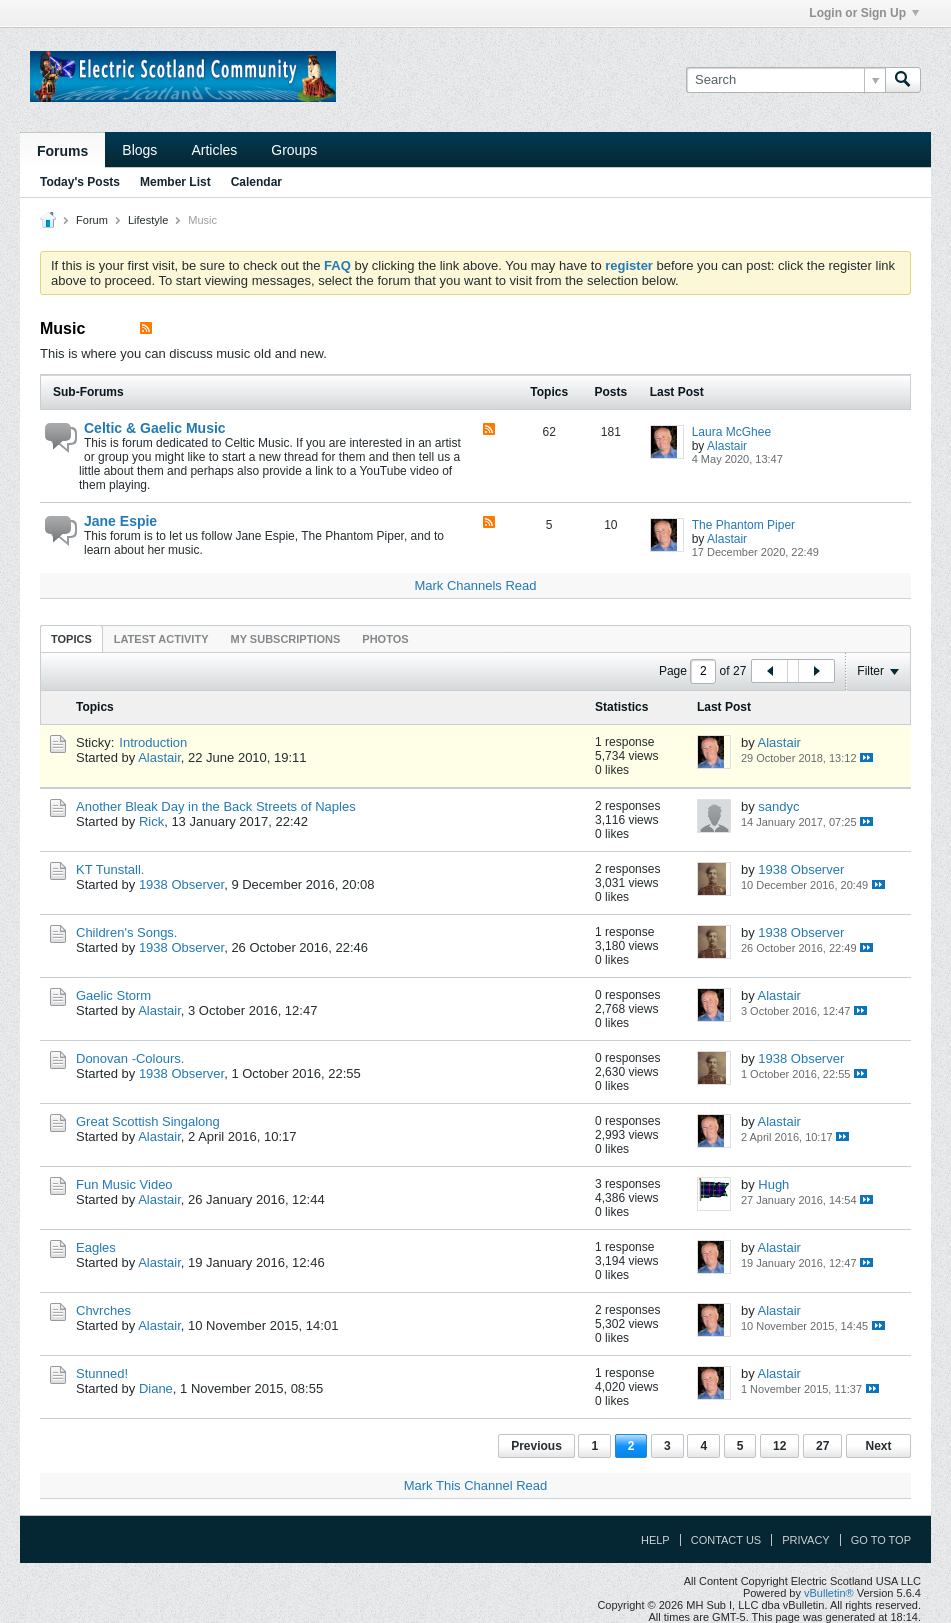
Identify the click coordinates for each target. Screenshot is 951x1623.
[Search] (785, 80)
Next (878, 1446)
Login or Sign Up (864, 13)
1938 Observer (181, 884)
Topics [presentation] (71, 639)
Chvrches (103, 1310)
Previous (536, 1446)
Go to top (881, 1540)
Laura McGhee (731, 432)
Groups (294, 150)
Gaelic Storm (113, 995)
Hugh (773, 1184)
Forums (62, 151)
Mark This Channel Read (476, 1485)
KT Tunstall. (110, 869)
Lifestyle (148, 220)
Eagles (96, 1247)
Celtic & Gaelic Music (155, 428)
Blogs (139, 150)
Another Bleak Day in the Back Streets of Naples (216, 806)
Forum (92, 220)
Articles (214, 150)
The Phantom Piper (743, 525)
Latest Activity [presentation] (161, 639)
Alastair (727, 446)
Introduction (153, 742)
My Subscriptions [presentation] (286, 639)
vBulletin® (829, 1593)
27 (822, 1446)
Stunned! (102, 1373)
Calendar (256, 182)
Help (655, 1540)
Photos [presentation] (385, 639)
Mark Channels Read (475, 585)
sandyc (778, 806)
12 (779, 1446)
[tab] (71, 638)
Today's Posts (80, 182)
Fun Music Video (124, 1184)
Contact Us (726, 1540)
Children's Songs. (126, 932)
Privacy (805, 1540)
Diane (156, 1388)
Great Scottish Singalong (148, 1121)
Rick (151, 821)
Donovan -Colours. (130, 1058)
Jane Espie (120, 521)
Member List (175, 182)
